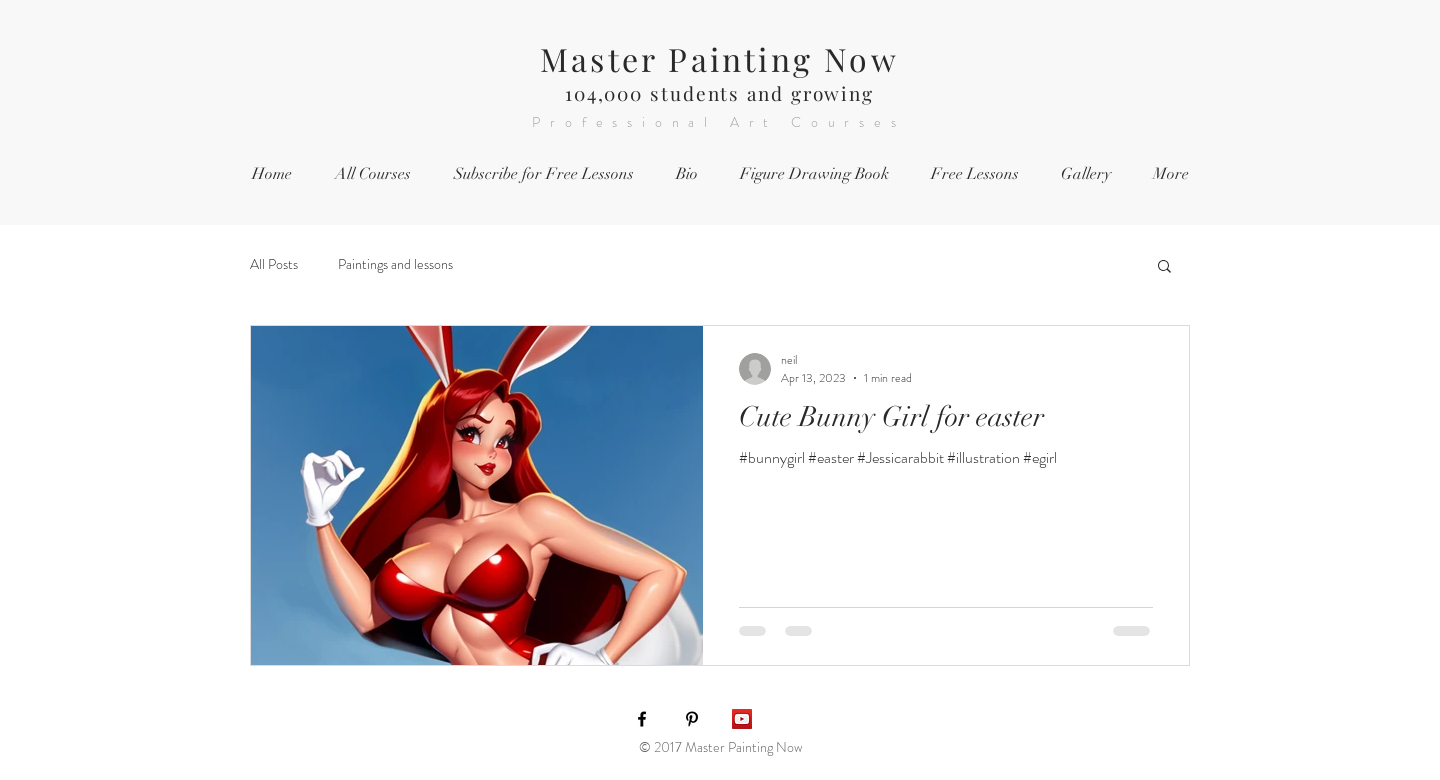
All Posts (274, 264)
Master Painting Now (719, 58)
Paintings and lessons (395, 264)
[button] (1164, 267)
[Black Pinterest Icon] (692, 719)
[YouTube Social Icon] (742, 719)
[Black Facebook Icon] (642, 719)
